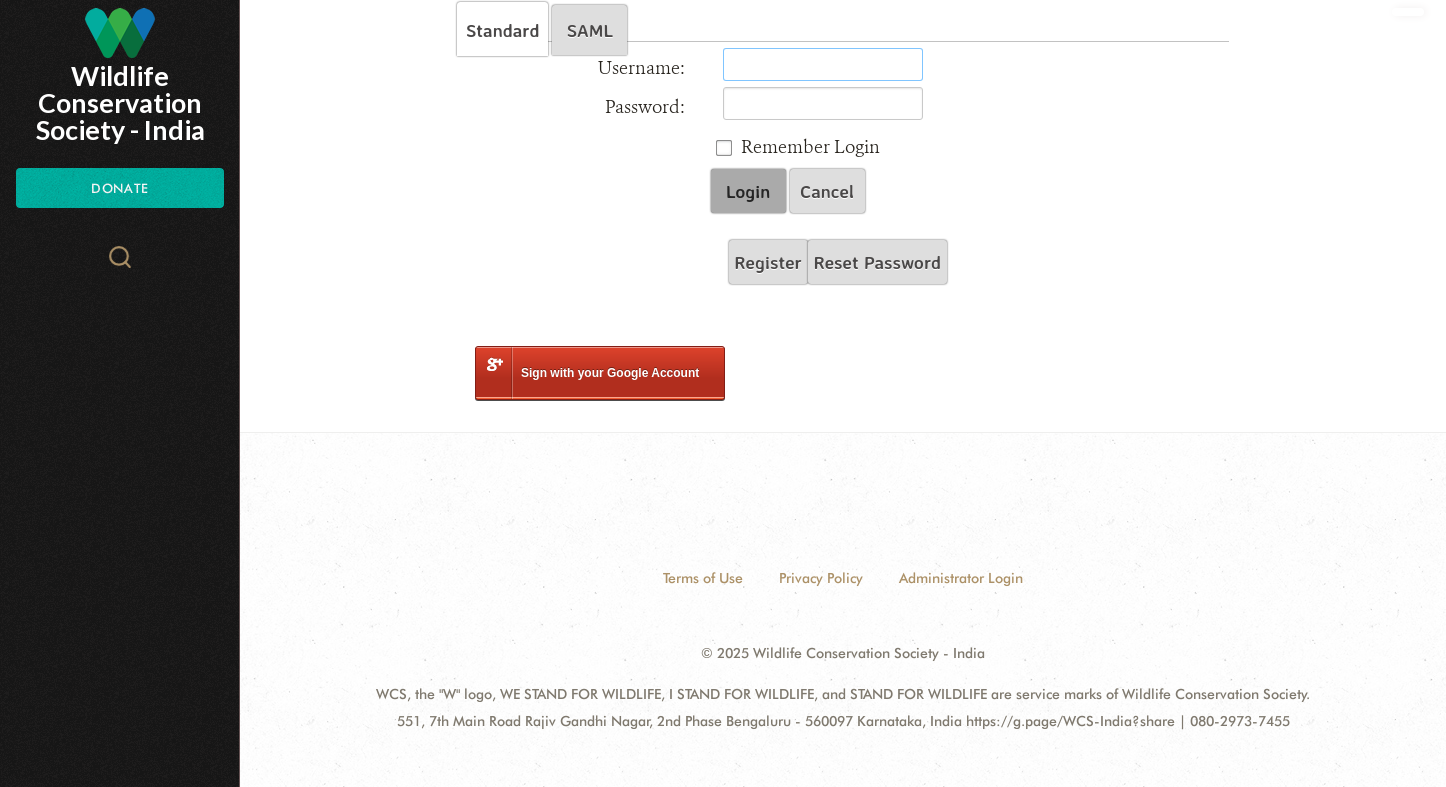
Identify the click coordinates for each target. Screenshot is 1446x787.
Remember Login (810, 147)
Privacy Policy (821, 578)
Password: (645, 107)
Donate (119, 188)
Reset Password (877, 262)
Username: (641, 68)
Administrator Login (961, 578)
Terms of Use (703, 578)
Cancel (827, 191)
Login (748, 191)
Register (768, 262)
